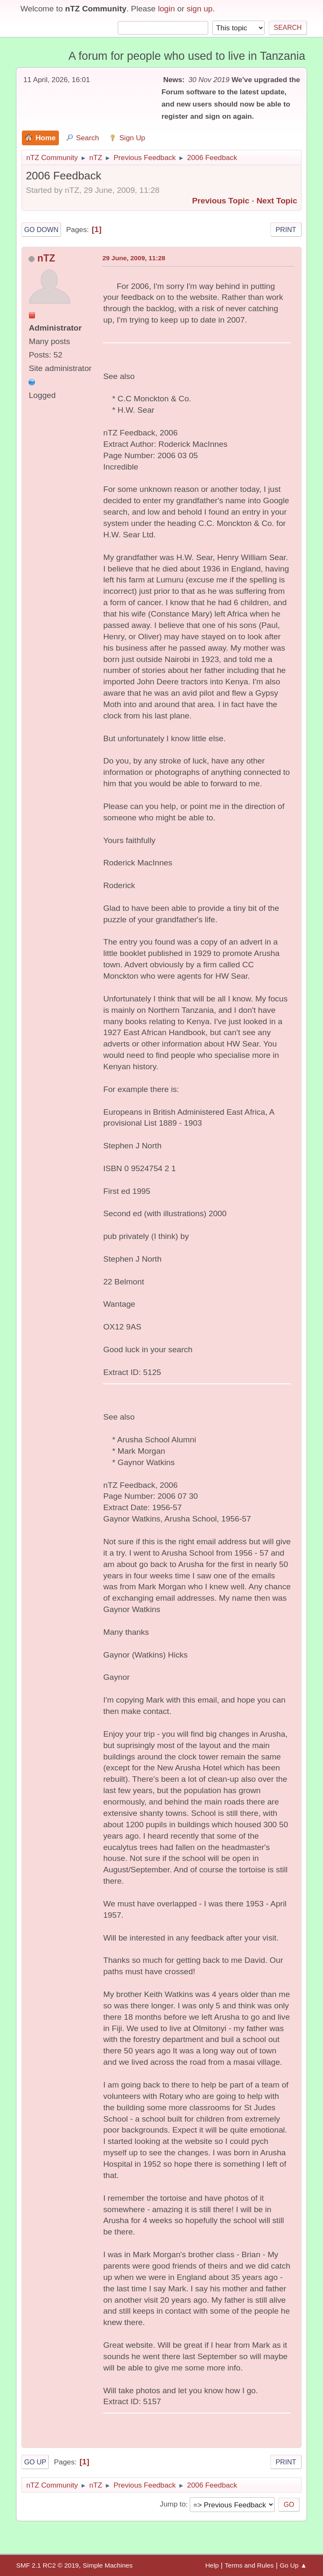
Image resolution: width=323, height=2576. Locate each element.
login (166, 8)
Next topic (277, 200)
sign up (200, 8)
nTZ (46, 258)
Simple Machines (107, 2565)
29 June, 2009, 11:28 (133, 258)
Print (285, 229)
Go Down (41, 229)
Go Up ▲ (293, 2565)
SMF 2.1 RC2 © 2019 (47, 2565)
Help (212, 2565)
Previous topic (220, 200)
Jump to (172, 2504)
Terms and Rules (249, 2565)
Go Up (35, 2462)
